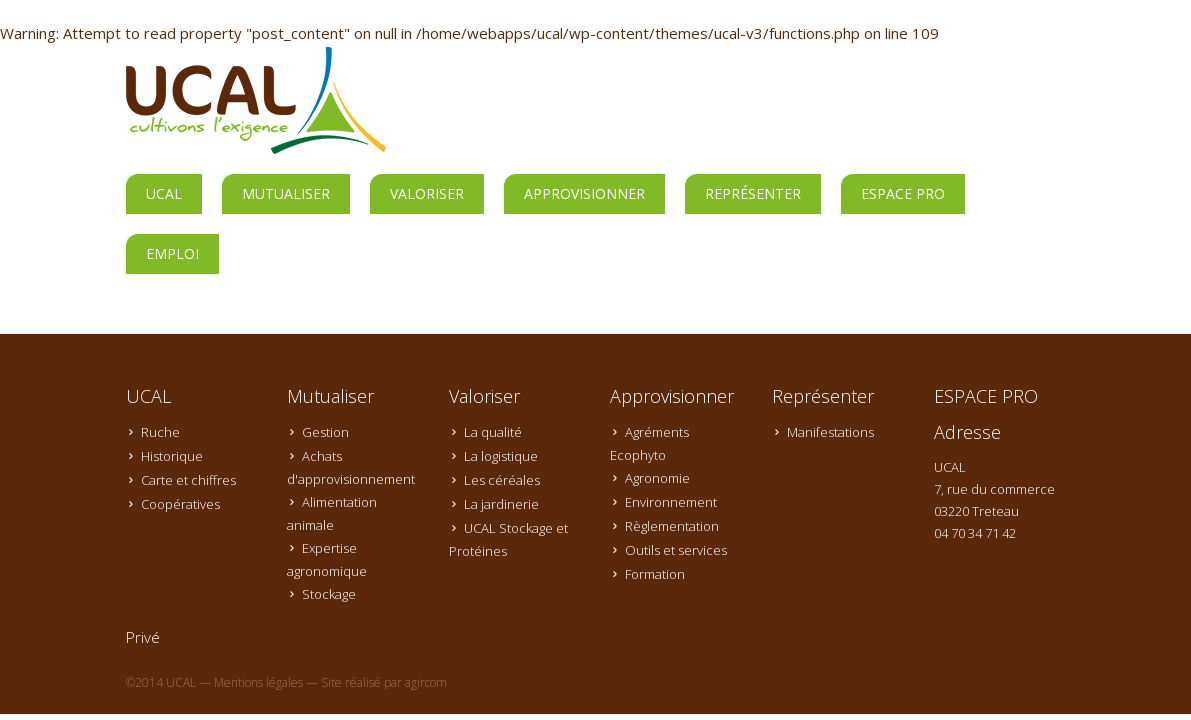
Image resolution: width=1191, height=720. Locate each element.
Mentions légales (258, 682)
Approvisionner (584, 193)
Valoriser (427, 193)
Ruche (160, 432)
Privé (143, 637)
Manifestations (830, 432)
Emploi (172, 253)
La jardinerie (501, 504)
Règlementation (672, 526)
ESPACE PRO (903, 193)
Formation (655, 574)
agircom (426, 682)
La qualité (493, 432)
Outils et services (676, 550)
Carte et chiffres (188, 480)
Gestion (325, 432)
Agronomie (657, 478)
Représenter (753, 193)
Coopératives (180, 504)
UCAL (164, 193)
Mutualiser (286, 193)
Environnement (671, 502)
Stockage (329, 594)
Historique (172, 456)
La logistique (501, 456)
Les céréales (502, 480)
